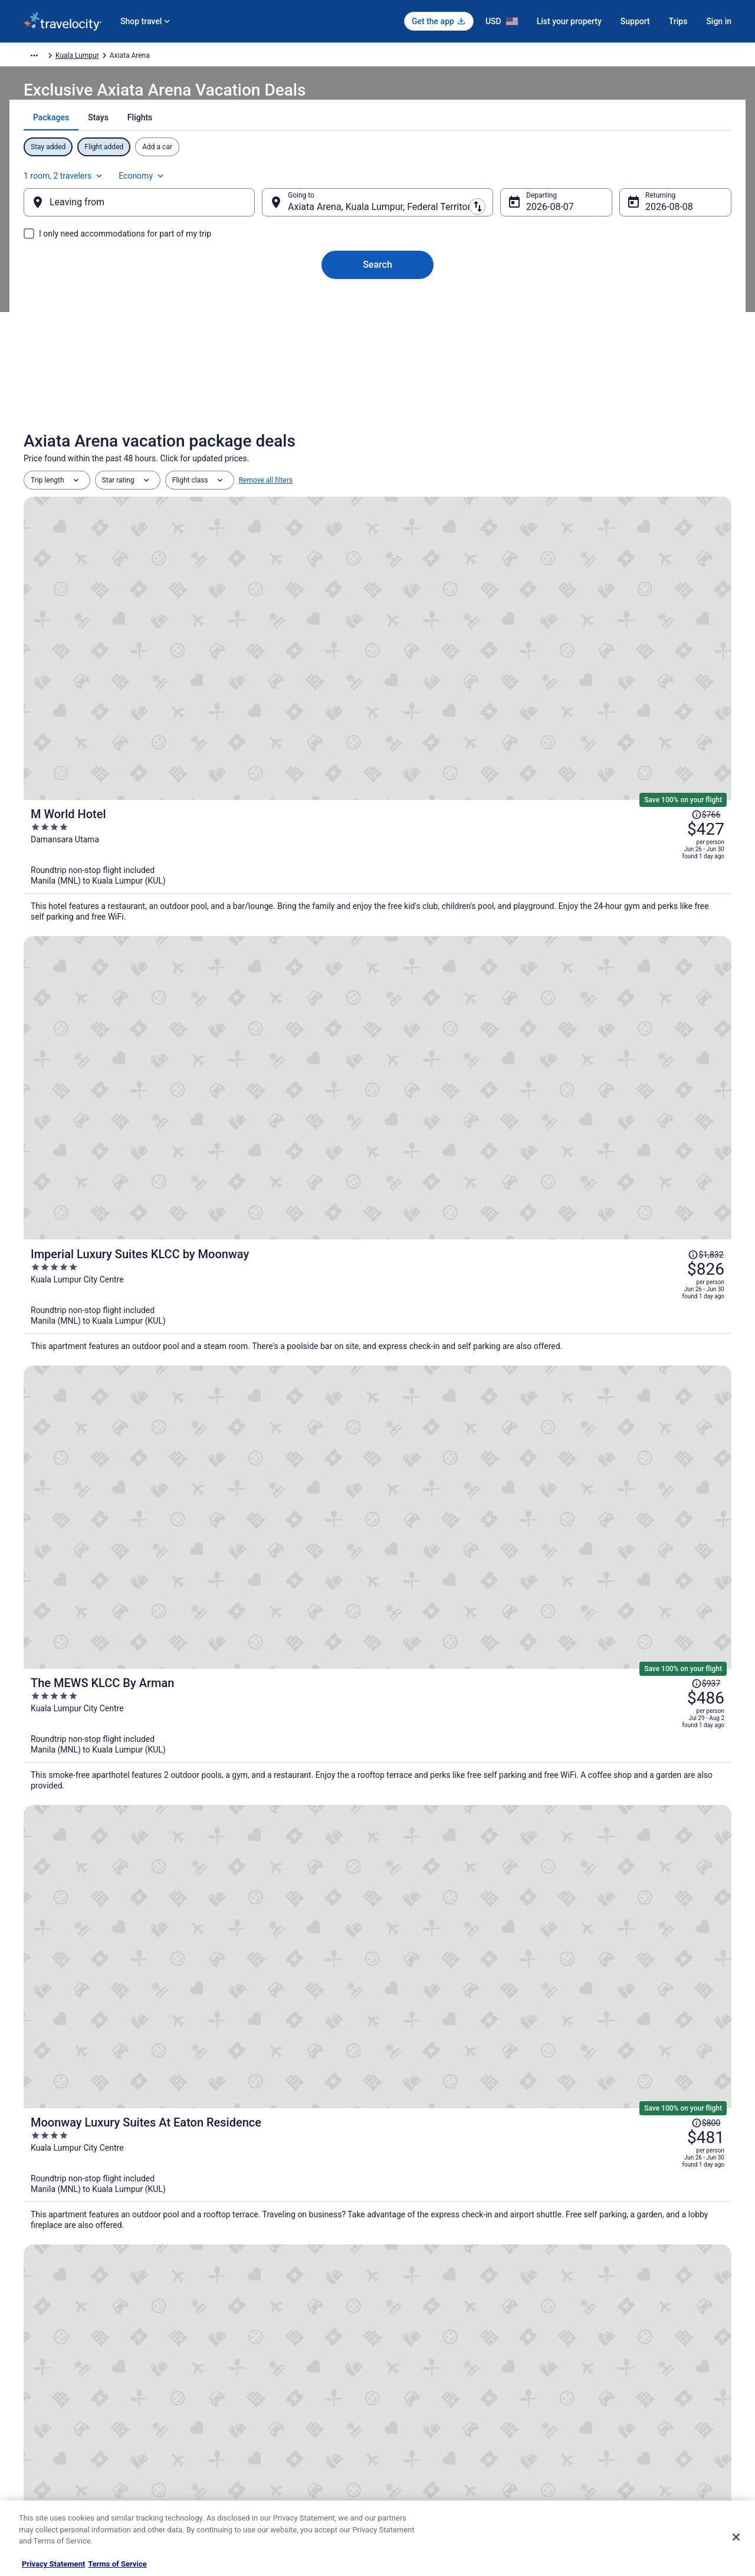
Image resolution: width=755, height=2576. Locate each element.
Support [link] (584, 2343)
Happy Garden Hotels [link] (91, 2199)
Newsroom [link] (41, 2419)
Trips (678, 21)
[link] (207, 1971)
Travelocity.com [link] (48, 57)
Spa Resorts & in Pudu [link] (92, 2155)
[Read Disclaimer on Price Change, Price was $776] (670, 1102)
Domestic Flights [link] (233, 2400)
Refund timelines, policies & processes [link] (632, 2400)
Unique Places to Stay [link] (240, 2476)
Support (635, 21)
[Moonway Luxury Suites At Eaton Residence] (495, 996)
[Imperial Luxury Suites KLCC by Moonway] (495, 723)
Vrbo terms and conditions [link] (430, 2400)
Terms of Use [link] (410, 2381)
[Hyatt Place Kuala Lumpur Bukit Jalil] (377, 1720)
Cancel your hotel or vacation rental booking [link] (641, 2362)
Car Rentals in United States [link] (250, 2419)
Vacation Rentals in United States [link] (258, 2362)
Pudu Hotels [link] (403, 2155)
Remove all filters (266, 508)
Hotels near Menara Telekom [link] (434, 2199)
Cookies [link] (402, 2362)
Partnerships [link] (44, 2400)
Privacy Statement (53, 2563)
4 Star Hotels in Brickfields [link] (100, 2222)
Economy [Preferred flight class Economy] (679, 180)
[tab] (335, 147)
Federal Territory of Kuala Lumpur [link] (240, 57)
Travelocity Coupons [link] (238, 2457)
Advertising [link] (41, 2476)
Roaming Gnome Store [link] (59, 2457)
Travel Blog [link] (223, 2494)
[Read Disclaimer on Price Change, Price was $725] (670, 1238)
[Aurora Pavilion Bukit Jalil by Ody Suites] (615, 1720)
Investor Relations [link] (52, 2438)
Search (377, 276)
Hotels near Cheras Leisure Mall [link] (110, 2177)
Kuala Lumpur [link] (325, 57)
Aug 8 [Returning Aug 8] (638, 218)
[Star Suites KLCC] (495, 1141)
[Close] (736, 2537)
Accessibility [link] (409, 2419)
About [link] (33, 2343)
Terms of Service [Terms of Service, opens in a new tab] (117, 2563)
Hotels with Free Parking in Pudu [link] (440, 2132)
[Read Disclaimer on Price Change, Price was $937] (670, 823)
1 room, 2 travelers (601, 180)
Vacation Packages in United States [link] (262, 2381)
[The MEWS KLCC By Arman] (495, 856)
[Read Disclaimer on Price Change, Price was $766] (670, 557)
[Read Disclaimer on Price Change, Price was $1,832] (667, 683)
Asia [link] (132, 57)
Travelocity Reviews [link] (237, 2438)
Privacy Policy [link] (411, 2343)
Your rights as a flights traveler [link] (620, 2438)
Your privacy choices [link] (421, 2438)
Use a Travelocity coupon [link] (611, 2419)
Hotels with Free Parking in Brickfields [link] (450, 2222)
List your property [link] (51, 2381)
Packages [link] (99, 57)
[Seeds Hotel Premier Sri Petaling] (139, 1720)
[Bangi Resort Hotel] (495, 1279)
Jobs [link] (31, 2362)
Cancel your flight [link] (599, 2381)
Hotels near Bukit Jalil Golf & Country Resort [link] (462, 2177)
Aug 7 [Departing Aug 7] (529, 218)
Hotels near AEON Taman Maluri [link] (111, 2132)
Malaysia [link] (164, 57)
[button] (377, 2053)
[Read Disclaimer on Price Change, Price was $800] (670, 962)
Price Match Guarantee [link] (537, 1542)
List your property (569, 21)
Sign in (718, 21)
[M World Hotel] (495, 590)
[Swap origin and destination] (270, 214)
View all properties (378, 1880)
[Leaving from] (158, 214)
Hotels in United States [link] (242, 2343)
